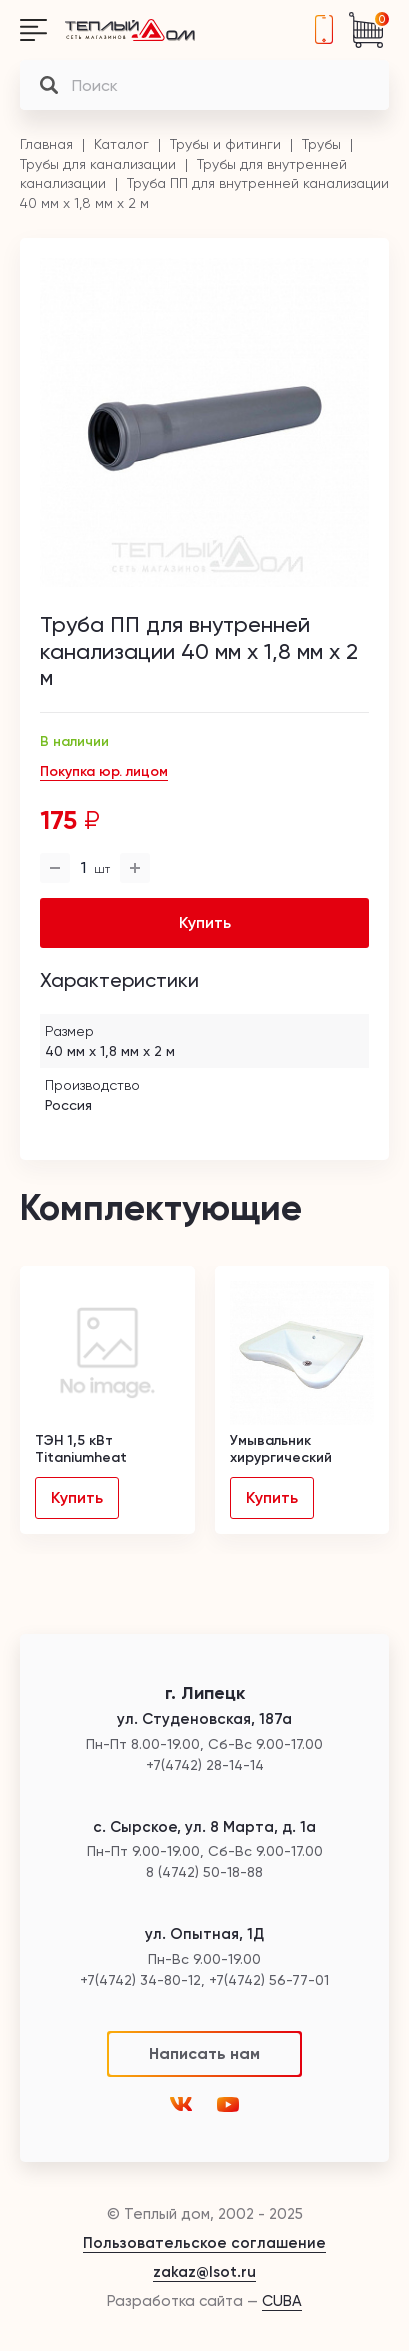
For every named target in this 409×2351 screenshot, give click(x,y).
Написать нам (204, 2053)
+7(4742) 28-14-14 (324, 30)
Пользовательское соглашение (204, 2243)
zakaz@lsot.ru (204, 2272)
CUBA (282, 2301)
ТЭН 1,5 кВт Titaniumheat (81, 1449)
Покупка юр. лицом (104, 771)
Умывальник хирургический (281, 1449)
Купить (77, 1497)
